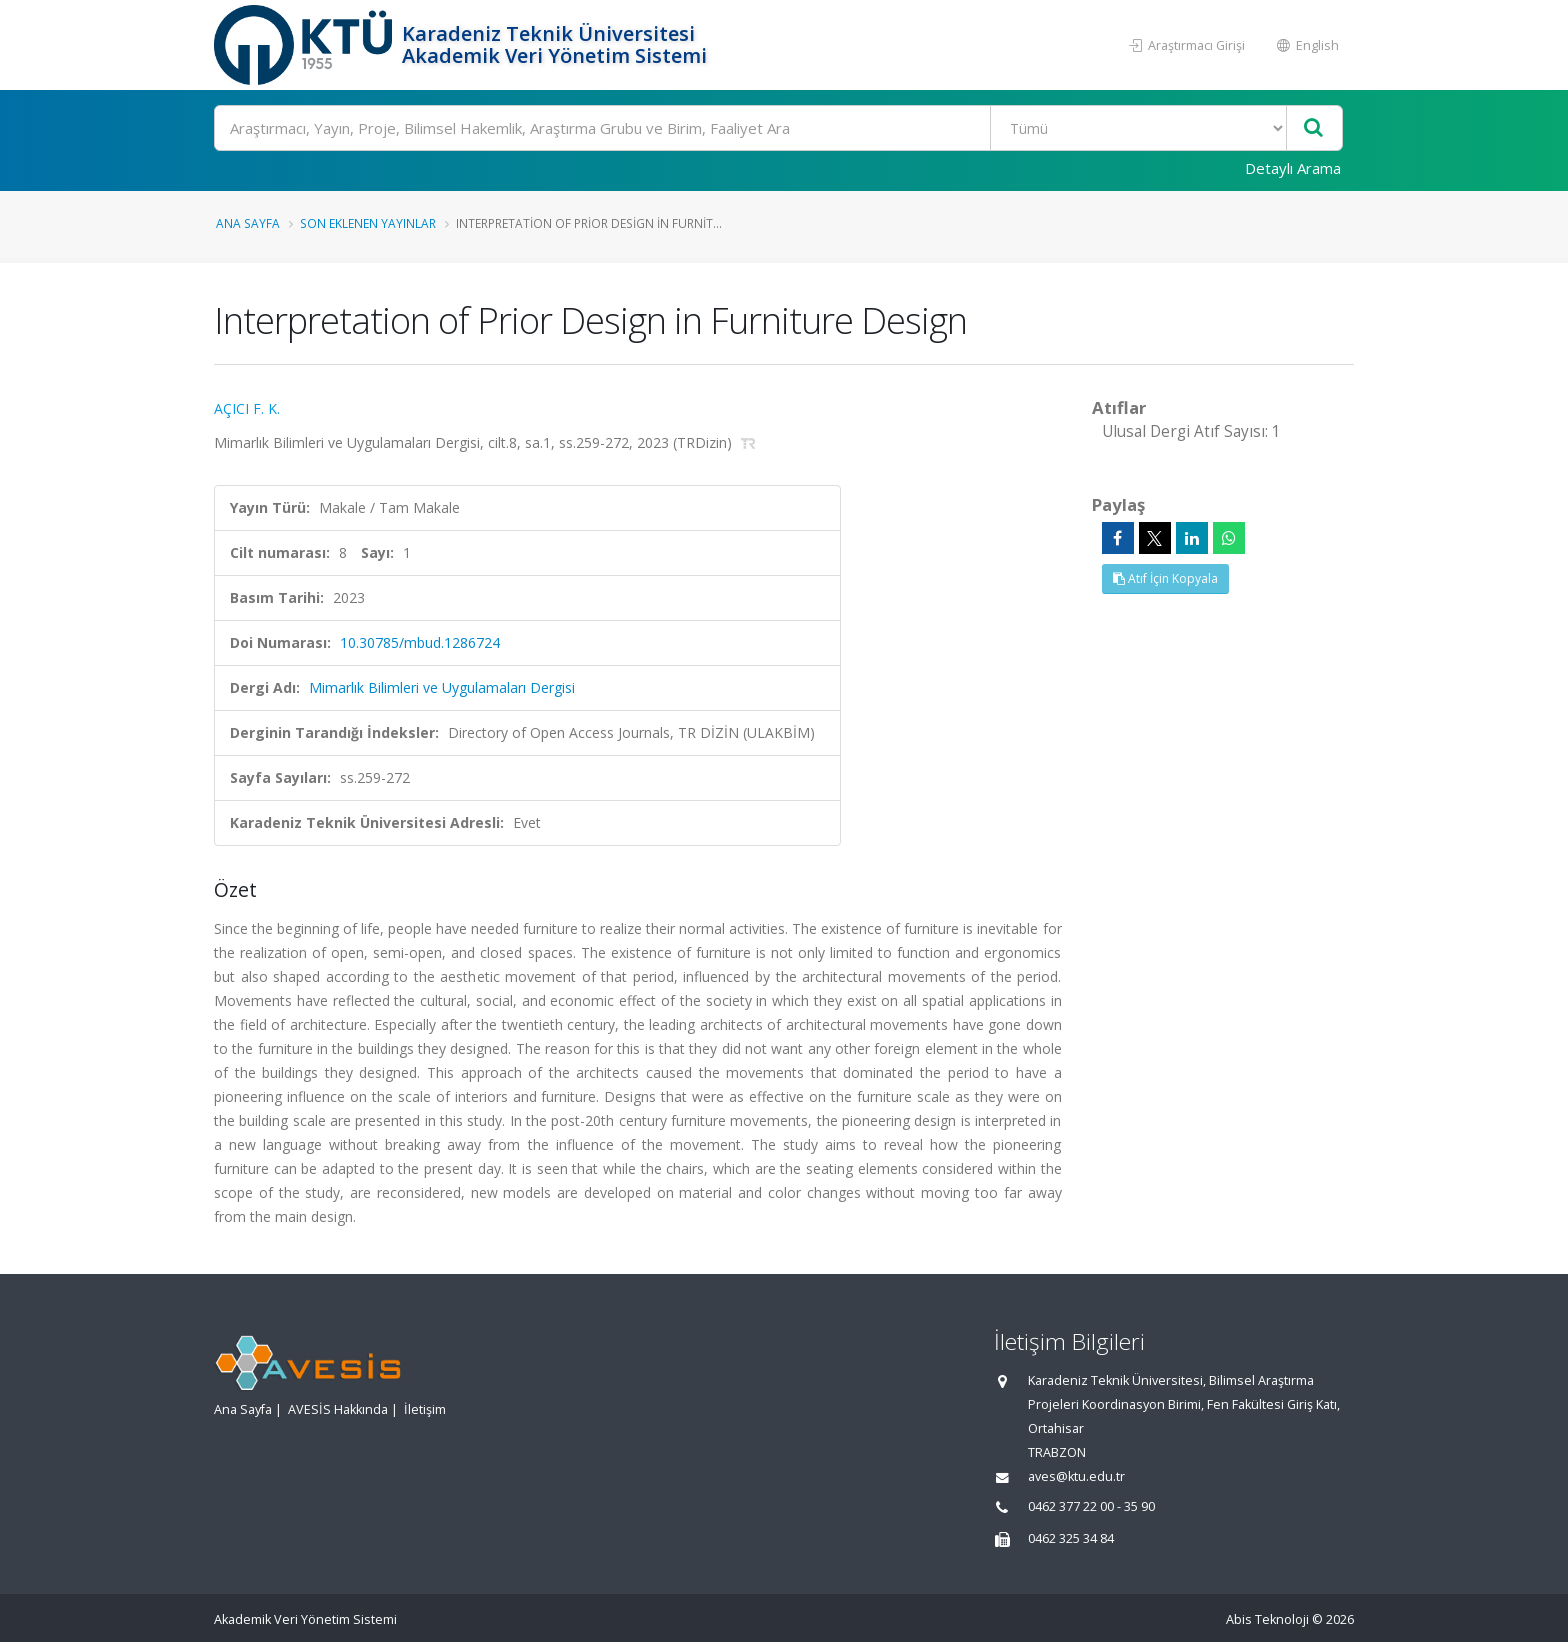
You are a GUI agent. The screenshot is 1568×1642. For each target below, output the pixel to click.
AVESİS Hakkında (338, 1409)
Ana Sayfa (248, 223)
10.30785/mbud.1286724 (420, 642)
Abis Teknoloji (1267, 1619)
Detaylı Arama (1293, 168)
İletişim (425, 1409)
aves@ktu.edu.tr (1076, 1476)
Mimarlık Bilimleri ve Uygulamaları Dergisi (442, 687)
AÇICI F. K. (247, 408)
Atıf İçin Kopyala (1165, 578)
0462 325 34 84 (1071, 1538)
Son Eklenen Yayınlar (368, 223)
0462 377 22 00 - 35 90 (1091, 1506)
